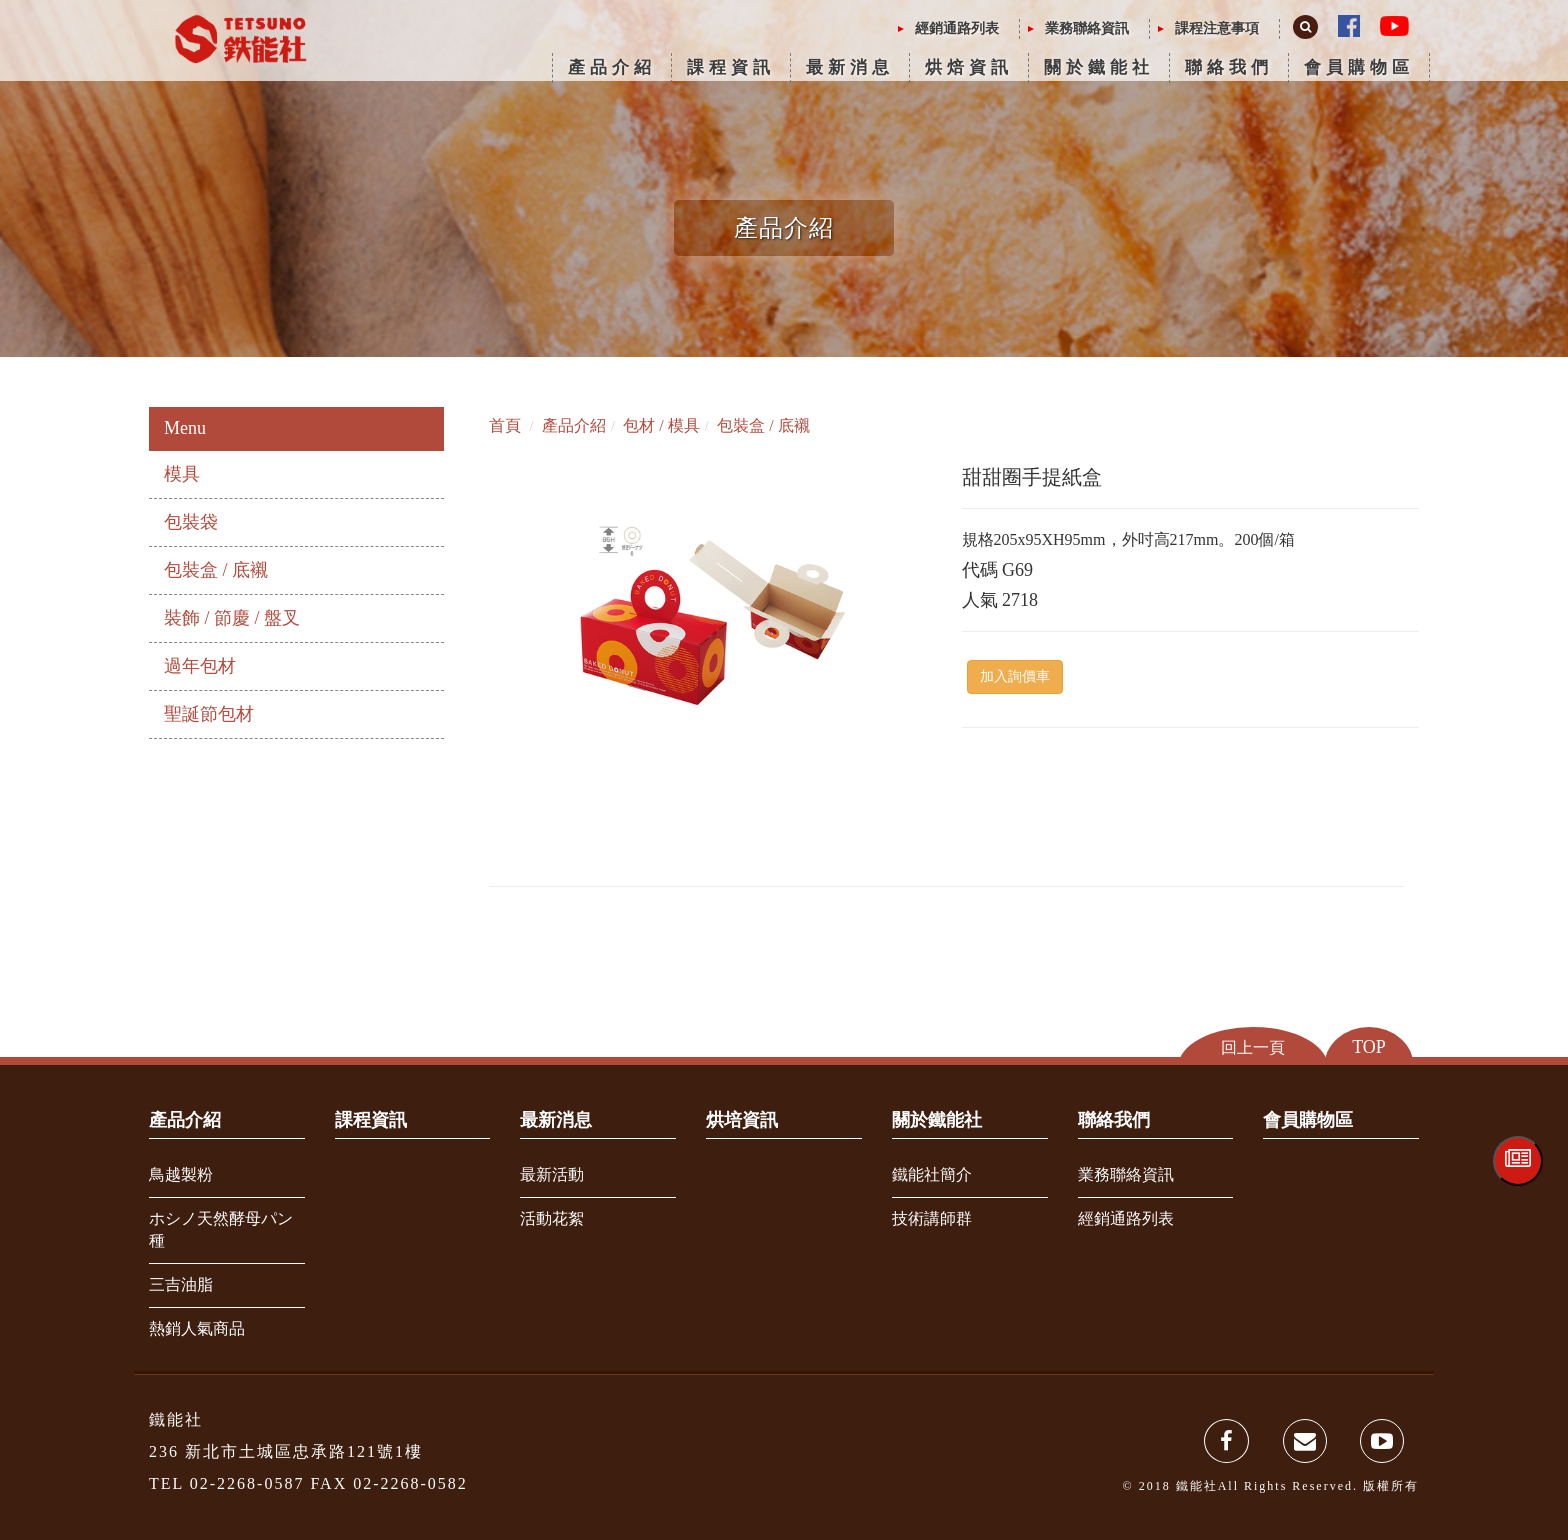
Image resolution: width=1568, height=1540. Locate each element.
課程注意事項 (1217, 28)
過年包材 (200, 666)
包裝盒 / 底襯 (216, 570)
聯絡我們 (1229, 67)
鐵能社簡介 (932, 1174)
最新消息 (850, 67)
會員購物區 (1359, 67)
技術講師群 (932, 1218)
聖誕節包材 (209, 714)
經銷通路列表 (957, 28)
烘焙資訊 (969, 67)
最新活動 (552, 1174)
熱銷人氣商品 (197, 1328)
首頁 (505, 425)
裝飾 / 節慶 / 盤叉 (232, 618)
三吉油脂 (181, 1284)
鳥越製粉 (181, 1174)
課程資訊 (731, 67)
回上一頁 (1253, 1046)
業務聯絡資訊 (1087, 28)
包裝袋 (191, 522)
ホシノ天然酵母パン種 (221, 1230)
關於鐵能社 (1099, 67)
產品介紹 (612, 67)
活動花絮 (552, 1218)
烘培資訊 (742, 1120)
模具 (182, 474)
